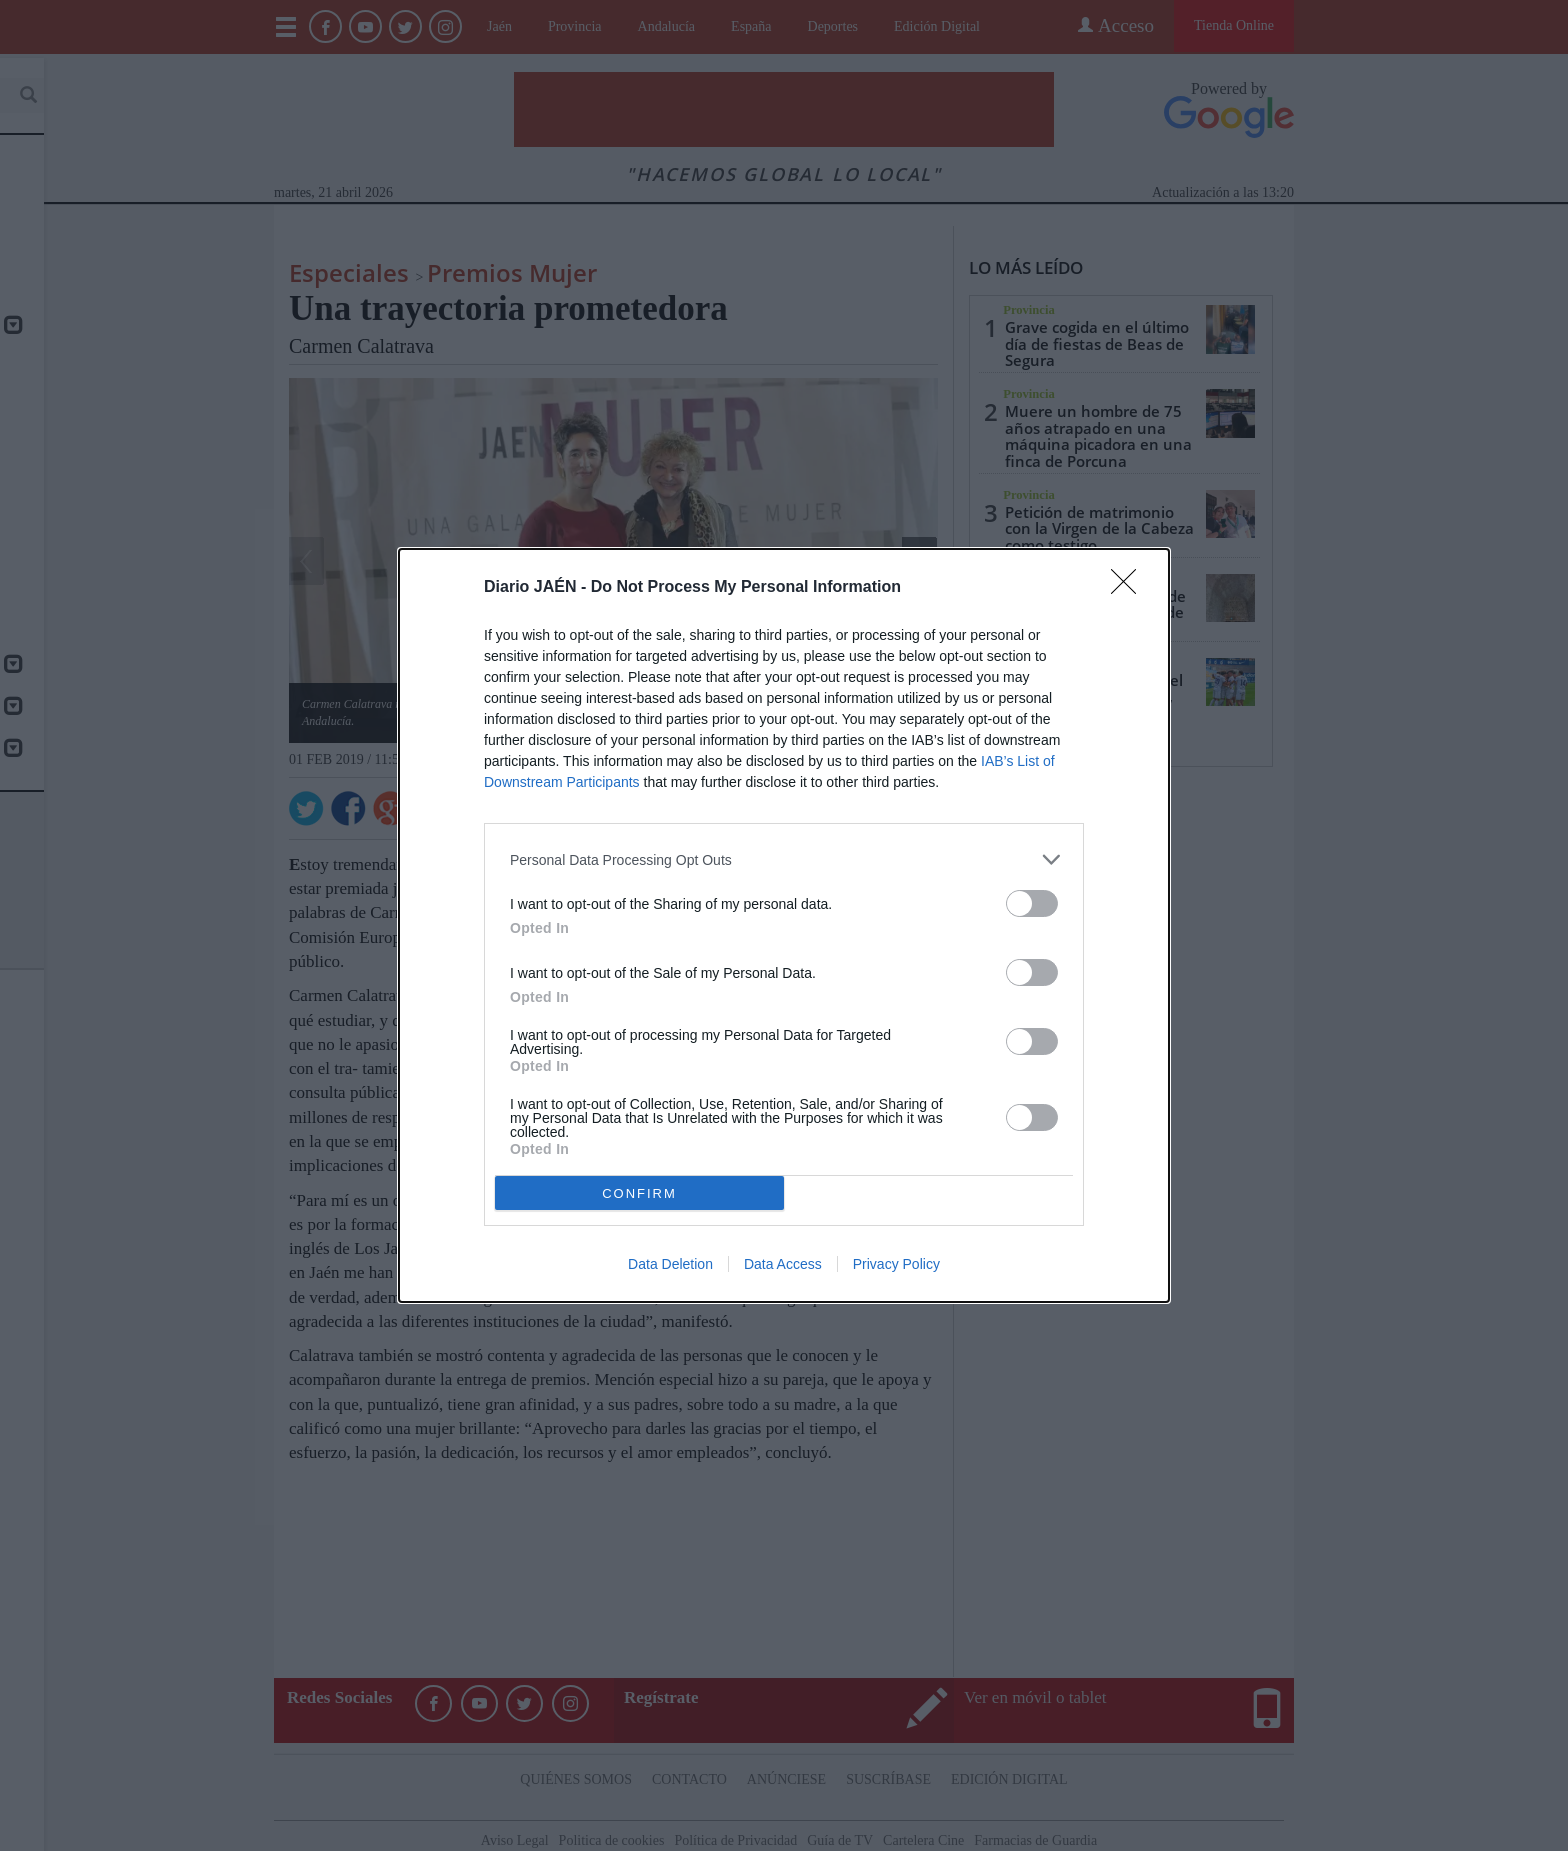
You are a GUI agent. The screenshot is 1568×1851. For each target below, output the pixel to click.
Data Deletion (670, 1264)
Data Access (783, 1264)
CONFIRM (639, 1192)
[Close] (1130, 588)
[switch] (1032, 903)
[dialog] (784, 925)
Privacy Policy (896, 1264)
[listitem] (784, 859)
